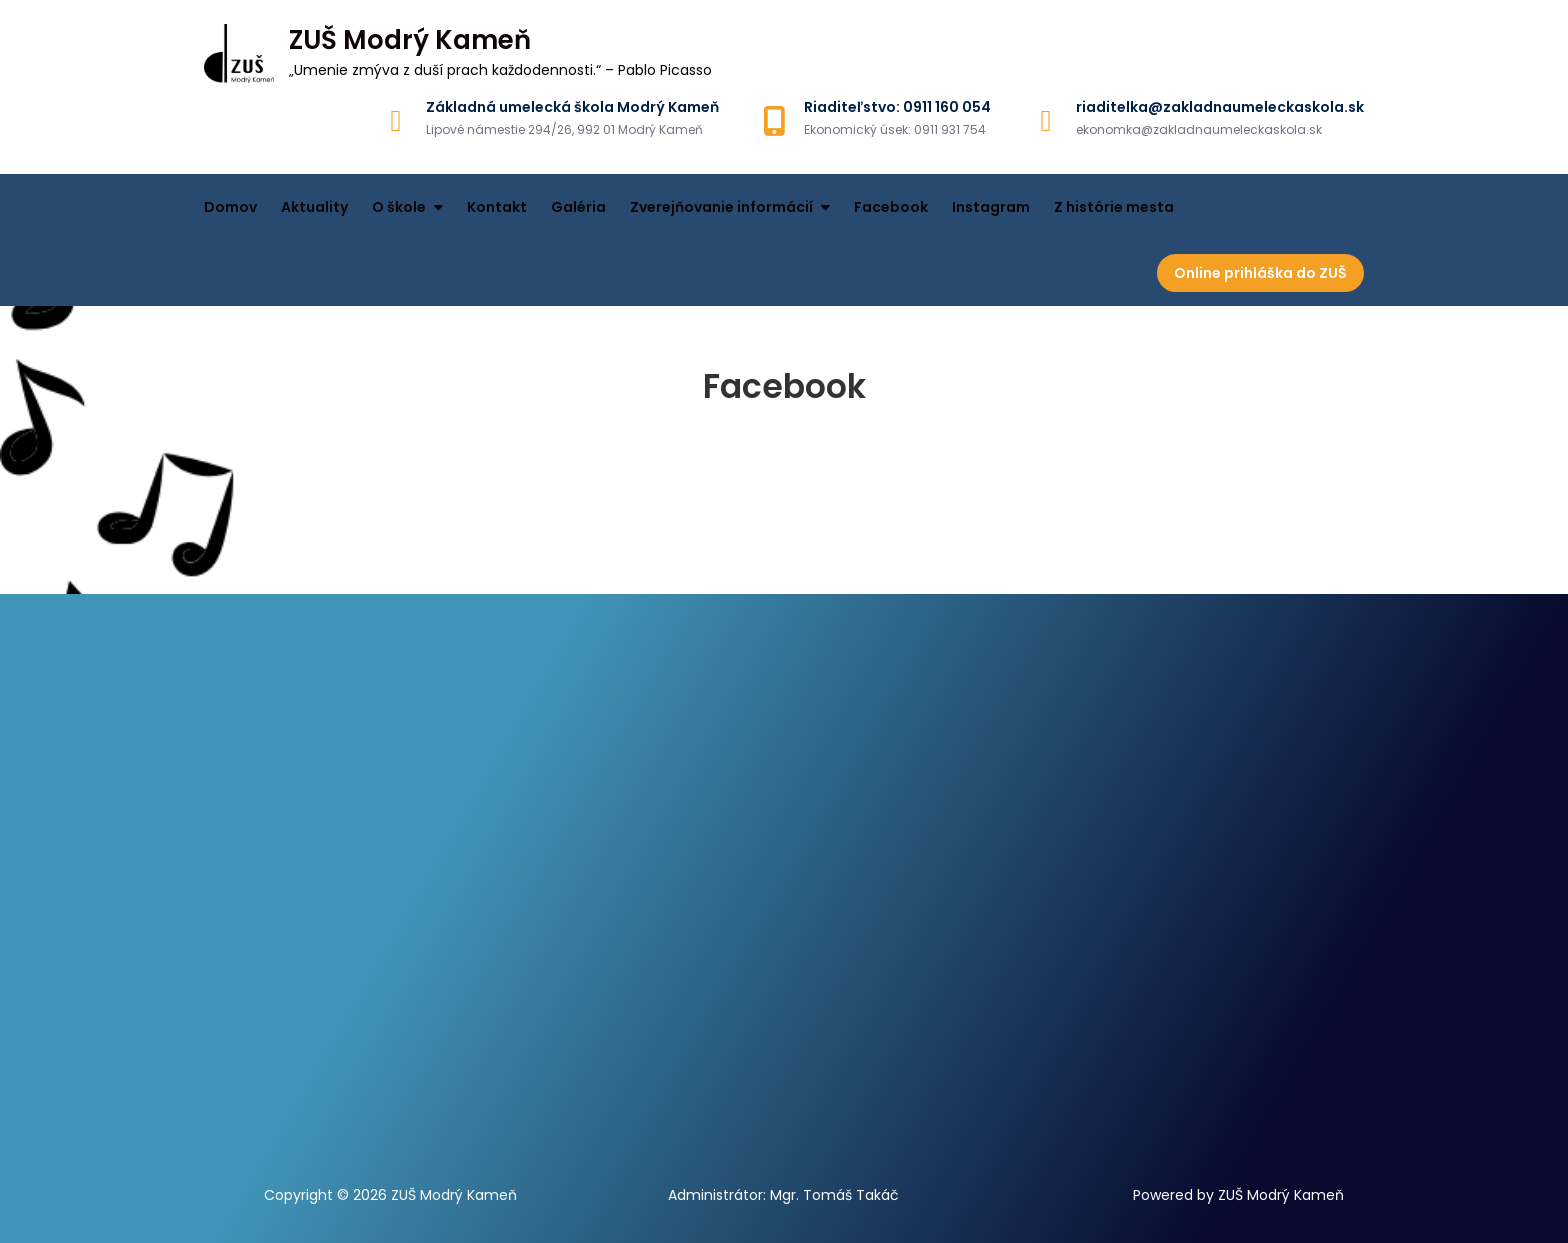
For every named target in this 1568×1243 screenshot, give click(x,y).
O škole (399, 207)
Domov (230, 207)
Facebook (891, 207)
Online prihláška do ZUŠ (1260, 273)
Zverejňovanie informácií (721, 207)
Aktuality (314, 207)
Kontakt (497, 207)
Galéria (578, 207)
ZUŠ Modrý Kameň (410, 40)
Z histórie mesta (1114, 207)
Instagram (991, 207)
